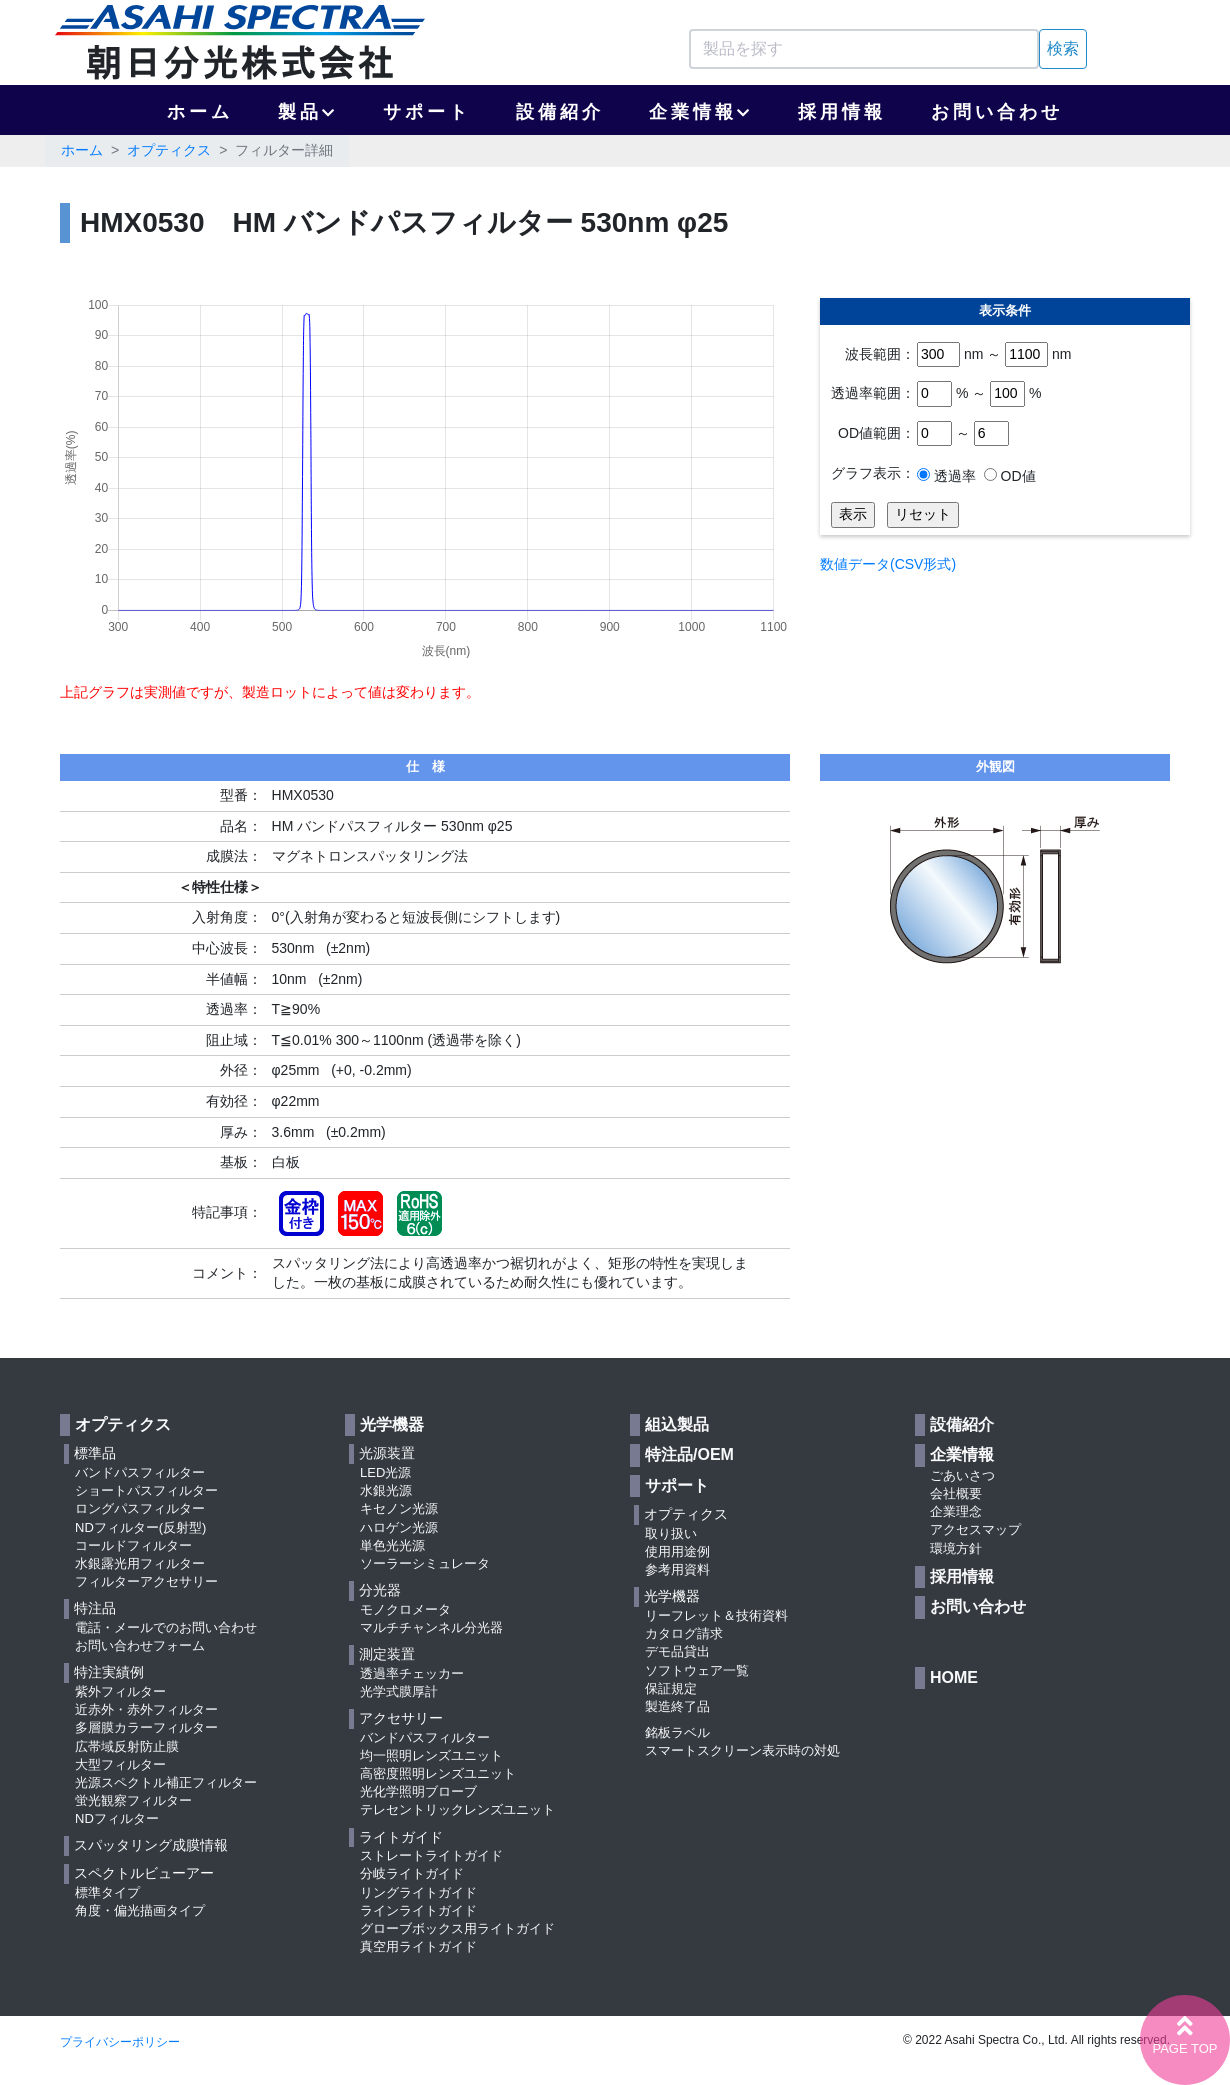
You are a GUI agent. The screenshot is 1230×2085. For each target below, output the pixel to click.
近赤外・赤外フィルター (146, 1709)
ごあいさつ (962, 1475)
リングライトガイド (418, 1892)
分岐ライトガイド (412, 1873)
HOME (954, 1677)
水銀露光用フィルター (140, 1563)
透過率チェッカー (412, 1673)
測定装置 (387, 1654)
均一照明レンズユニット (431, 1755)
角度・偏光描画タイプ (140, 1910)
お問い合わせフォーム (140, 1645)
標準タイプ (107, 1892)
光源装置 (387, 1453)
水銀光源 (386, 1490)
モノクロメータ (405, 1609)
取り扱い (671, 1533)
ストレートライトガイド (431, 1855)
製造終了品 (677, 1706)
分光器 (380, 1590)
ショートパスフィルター (146, 1490)
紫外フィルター (120, 1691)
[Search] (864, 49)
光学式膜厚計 (399, 1691)
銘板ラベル (677, 1732)
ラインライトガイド (418, 1910)
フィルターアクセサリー (146, 1581)
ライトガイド (401, 1837)
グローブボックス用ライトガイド (457, 1928)
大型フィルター (120, 1764)
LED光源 (385, 1472)
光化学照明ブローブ (418, 1791)
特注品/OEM (689, 1454)
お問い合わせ (997, 112)
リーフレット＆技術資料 (716, 1615)
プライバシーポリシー (120, 2042)
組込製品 (677, 1424)
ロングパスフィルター (140, 1508)
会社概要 (956, 1493)
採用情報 (842, 112)
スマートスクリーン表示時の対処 (742, 1750)
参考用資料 (677, 1569)
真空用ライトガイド (418, 1946)
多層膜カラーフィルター (146, 1727)
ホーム (200, 112)
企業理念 (956, 1511)
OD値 (1016, 476)
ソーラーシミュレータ (425, 1563)
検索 (1063, 48)
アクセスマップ (975, 1529)
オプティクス (169, 150)
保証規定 (671, 1688)
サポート (427, 112)
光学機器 (392, 1424)
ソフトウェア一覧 (697, 1670)
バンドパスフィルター (140, 1472)
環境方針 (956, 1548)
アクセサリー (401, 1718)
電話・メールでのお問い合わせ (166, 1627)
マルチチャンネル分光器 (431, 1627)
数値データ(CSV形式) (888, 564)
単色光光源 (392, 1545)
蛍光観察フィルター (133, 1800)
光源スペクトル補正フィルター (166, 1782)
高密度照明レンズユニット (438, 1773)
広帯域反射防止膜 (127, 1746)
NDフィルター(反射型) (140, 1527)
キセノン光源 (399, 1508)
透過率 (953, 476)
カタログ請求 (684, 1633)
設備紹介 (560, 112)
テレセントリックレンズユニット (457, 1809)
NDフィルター (117, 1818)
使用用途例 (677, 1551)
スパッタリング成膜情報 (151, 1845)
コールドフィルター (133, 1545)
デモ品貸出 (677, 1651)
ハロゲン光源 (399, 1527)
